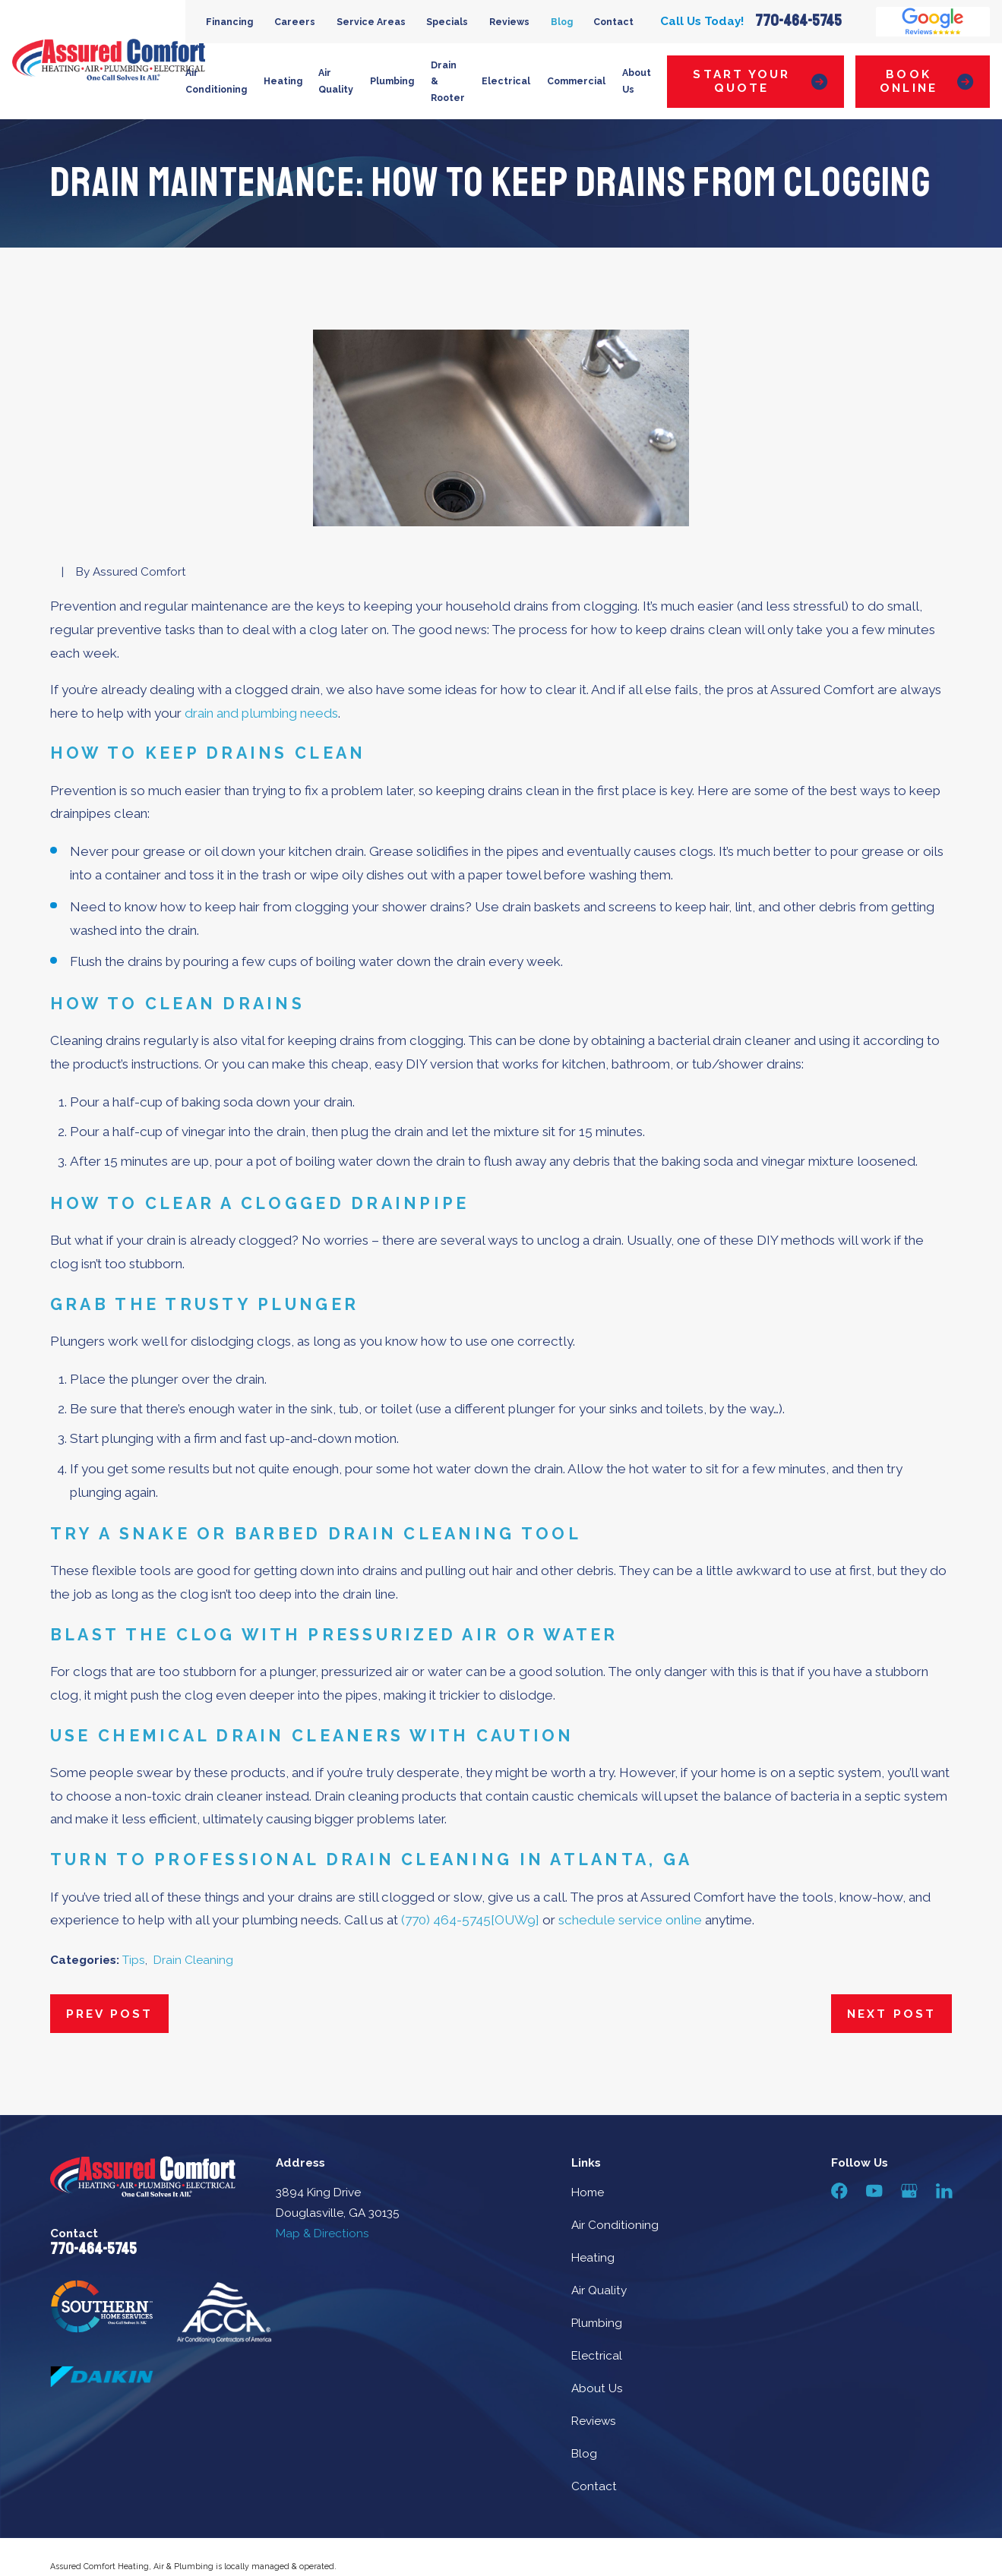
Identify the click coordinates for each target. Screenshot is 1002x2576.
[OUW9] (515, 1919)
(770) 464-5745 (446, 1919)
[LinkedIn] (944, 2191)
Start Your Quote (760, 81)
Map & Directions (322, 2233)
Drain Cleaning (193, 1960)
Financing (229, 21)
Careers (294, 21)
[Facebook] (839, 2191)
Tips (133, 1960)
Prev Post (109, 2014)
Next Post (891, 2014)
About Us (597, 2388)
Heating (593, 2258)
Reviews (509, 21)
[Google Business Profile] (909, 2191)
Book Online (926, 81)
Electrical (596, 2356)
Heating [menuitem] (283, 81)
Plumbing (596, 2323)
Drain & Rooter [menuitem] (448, 81)
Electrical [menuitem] (506, 81)
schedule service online (630, 1919)
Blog (562, 21)
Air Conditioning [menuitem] (216, 81)
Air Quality (599, 2290)
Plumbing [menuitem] (392, 81)
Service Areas (371, 21)
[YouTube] (874, 2191)
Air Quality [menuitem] (335, 81)
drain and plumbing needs (261, 713)
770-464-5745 (798, 22)
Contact (613, 21)
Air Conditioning (615, 2225)
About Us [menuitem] (636, 81)
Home (587, 2192)
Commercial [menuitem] (576, 81)
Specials (447, 21)
